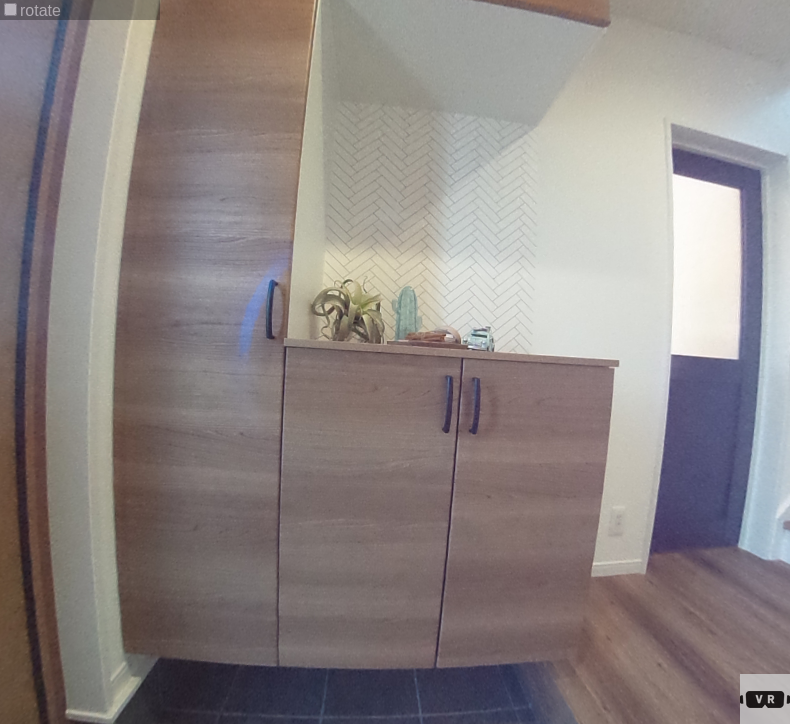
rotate (32, 10)
